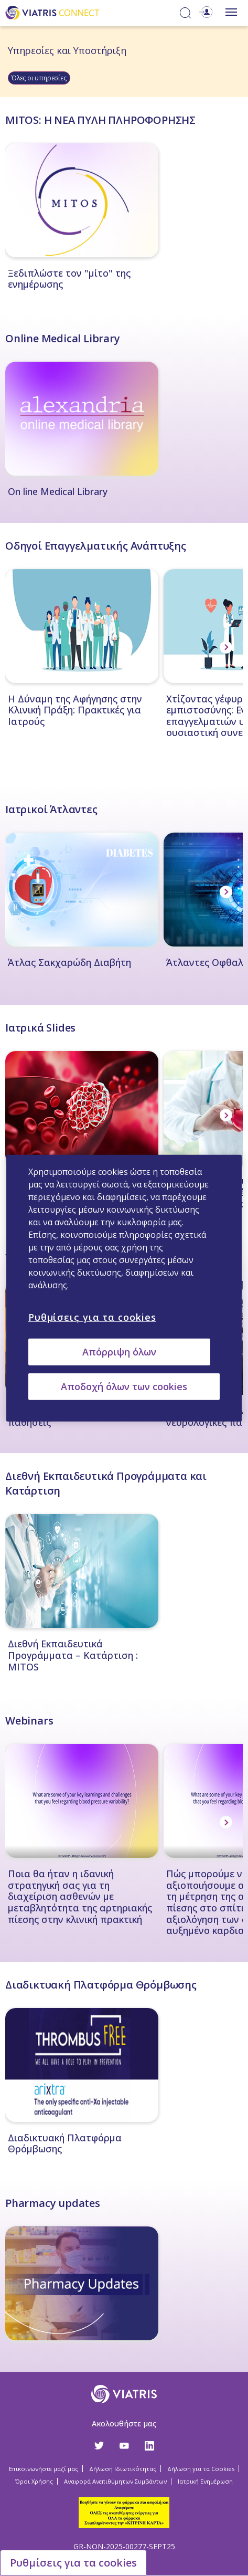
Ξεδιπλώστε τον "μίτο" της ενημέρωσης (69, 279)
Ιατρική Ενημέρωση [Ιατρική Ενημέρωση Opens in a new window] (205, 2481)
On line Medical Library (57, 492)
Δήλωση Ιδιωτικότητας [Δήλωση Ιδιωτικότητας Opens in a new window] (122, 2468)
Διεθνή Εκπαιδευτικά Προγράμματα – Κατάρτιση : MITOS (73, 1655)
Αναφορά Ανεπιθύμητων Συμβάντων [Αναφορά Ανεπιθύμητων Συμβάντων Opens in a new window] (115, 2481)
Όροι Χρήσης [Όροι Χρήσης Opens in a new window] (34, 2481)
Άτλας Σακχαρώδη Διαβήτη (69, 963)
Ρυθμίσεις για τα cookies (73, 2563)
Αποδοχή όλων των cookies (124, 1386)
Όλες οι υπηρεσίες (39, 77)
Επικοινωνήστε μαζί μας (43, 2468)
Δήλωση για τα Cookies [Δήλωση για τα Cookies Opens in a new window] (200, 2468)
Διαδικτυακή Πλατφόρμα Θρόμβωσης (65, 2143)
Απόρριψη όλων (119, 1351)
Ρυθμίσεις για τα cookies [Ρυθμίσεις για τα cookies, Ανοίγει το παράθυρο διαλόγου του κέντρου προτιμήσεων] (92, 1316)
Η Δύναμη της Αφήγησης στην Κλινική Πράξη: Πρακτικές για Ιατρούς (75, 710)
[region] (124, 1288)
